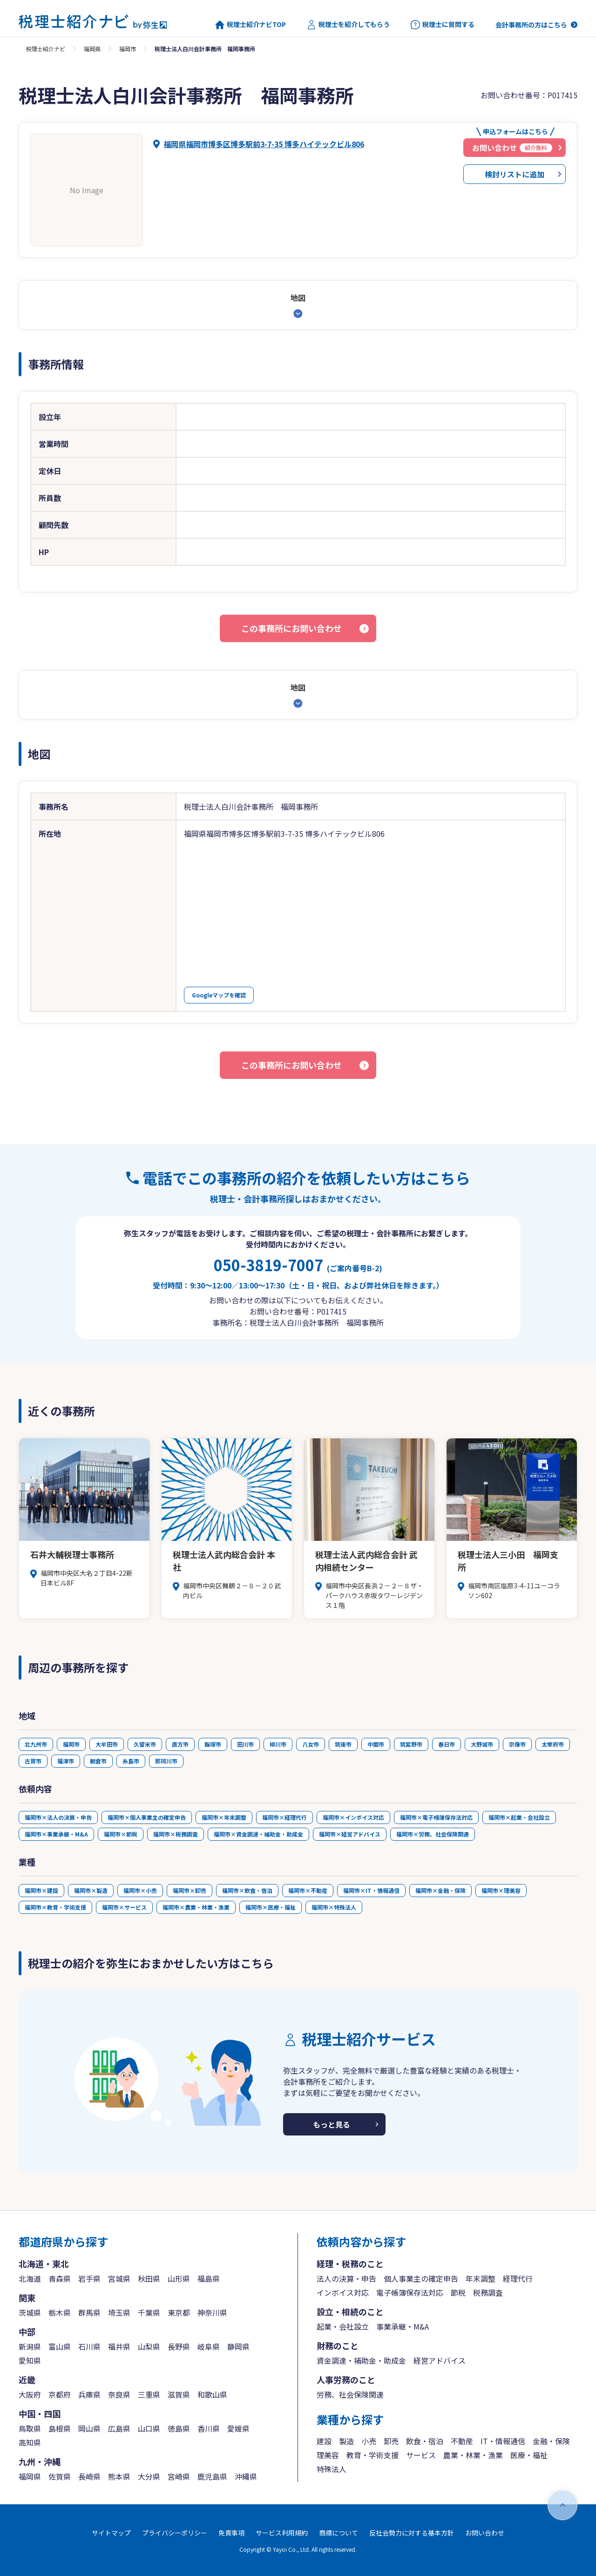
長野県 (179, 2346)
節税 (458, 2292)
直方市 (180, 1744)
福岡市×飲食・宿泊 (247, 1890)
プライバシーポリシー (174, 2532)
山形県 (179, 2278)
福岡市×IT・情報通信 (371, 1890)
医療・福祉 (529, 2455)
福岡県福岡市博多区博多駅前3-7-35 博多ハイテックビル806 (263, 143)
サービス (421, 2455)
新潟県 (30, 2346)
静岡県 (238, 2346)
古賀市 (33, 1761)
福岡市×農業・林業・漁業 (196, 1907)
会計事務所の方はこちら (531, 24)
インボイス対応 (343, 2292)
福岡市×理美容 (501, 1890)
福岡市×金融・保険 (440, 1890)
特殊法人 (331, 2468)
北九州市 (36, 1744)
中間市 (375, 1744)
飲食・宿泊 (424, 2441)
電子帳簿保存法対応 (409, 2292)
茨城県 (30, 2312)
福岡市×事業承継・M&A (56, 1834)
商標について (338, 2532)
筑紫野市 (411, 1744)
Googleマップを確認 (219, 995)
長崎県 (89, 2476)
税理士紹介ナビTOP (250, 24)
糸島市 (130, 1761)
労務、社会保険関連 (350, 2394)
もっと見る (331, 2124)
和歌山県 (212, 2394)
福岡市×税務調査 (175, 1834)
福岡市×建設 (41, 1890)
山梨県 (149, 2346)
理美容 (328, 2455)
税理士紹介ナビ (45, 49)
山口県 (149, 2428)
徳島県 (179, 2428)
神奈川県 (212, 2312)
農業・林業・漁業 (473, 2455)
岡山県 (89, 2428)
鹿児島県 (212, 2476)
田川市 (245, 1744)
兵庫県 (89, 2394)
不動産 (462, 2441)
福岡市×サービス (124, 1907)
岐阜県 (208, 2346)
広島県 (119, 2428)
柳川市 (278, 1744)
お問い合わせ (484, 2532)
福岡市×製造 (91, 1890)
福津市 (65, 1761)
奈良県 (119, 2394)
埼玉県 (119, 2312)
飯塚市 (212, 1744)
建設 (324, 2441)
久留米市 (145, 1744)
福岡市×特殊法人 (334, 1907)
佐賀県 (59, 2476)
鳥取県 (30, 2428)
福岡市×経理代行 (284, 1817)
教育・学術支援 (372, 2455)
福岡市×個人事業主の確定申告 (147, 1817)
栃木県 (59, 2312)
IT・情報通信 (503, 2441)
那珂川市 (166, 1761)
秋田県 (149, 2278)
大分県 (149, 2476)
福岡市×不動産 (307, 1890)
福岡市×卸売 (189, 1890)
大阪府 (30, 2394)
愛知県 (30, 2360)
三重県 (149, 2394)
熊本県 (119, 2476)
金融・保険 (551, 2441)
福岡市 (127, 49)
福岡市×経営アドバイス (349, 1834)
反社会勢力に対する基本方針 (411, 2532)
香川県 (208, 2428)
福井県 (119, 2346)
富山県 (59, 2346)
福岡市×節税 (120, 1834)
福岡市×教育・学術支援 (55, 1907)
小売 (368, 2441)
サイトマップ (111, 2532)
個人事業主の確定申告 (421, 2278)
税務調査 (488, 2292)
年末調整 (480, 2278)
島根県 (59, 2428)
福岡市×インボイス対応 (353, 1817)
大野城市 (482, 1744)
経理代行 (518, 2278)
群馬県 (89, 2312)
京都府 (59, 2394)
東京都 (179, 2312)
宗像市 (517, 1744)
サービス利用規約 (282, 2532)
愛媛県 (238, 2428)
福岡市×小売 (140, 1890)
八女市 (310, 1744)
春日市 (446, 1744)
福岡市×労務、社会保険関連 (432, 1834)
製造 (346, 2441)
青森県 (59, 2278)
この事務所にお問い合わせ (291, 628)
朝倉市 (98, 1761)
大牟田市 (106, 1744)
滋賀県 (179, 2394)
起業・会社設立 (343, 2326)
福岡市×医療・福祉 (270, 1907)
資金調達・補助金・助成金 (361, 2360)
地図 (298, 297)
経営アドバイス (439, 2360)
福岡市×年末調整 (224, 1817)
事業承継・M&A (402, 2326)
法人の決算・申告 (346, 2278)
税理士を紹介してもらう (348, 24)
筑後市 (343, 1744)
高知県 (30, 2442)
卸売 (391, 2441)
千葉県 (149, 2312)
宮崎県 (179, 2476)
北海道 (30, 2278)
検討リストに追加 (514, 174)
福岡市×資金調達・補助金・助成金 (258, 1834)
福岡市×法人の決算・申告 (58, 1817)
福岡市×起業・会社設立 (519, 1817)
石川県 (89, 2346)
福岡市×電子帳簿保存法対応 (436, 1817)
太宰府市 (553, 1744)
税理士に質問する (442, 24)
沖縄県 (246, 2476)
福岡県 (92, 49)
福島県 (208, 2278)
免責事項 (231, 2532)
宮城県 (119, 2278)
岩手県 (89, 2278)
